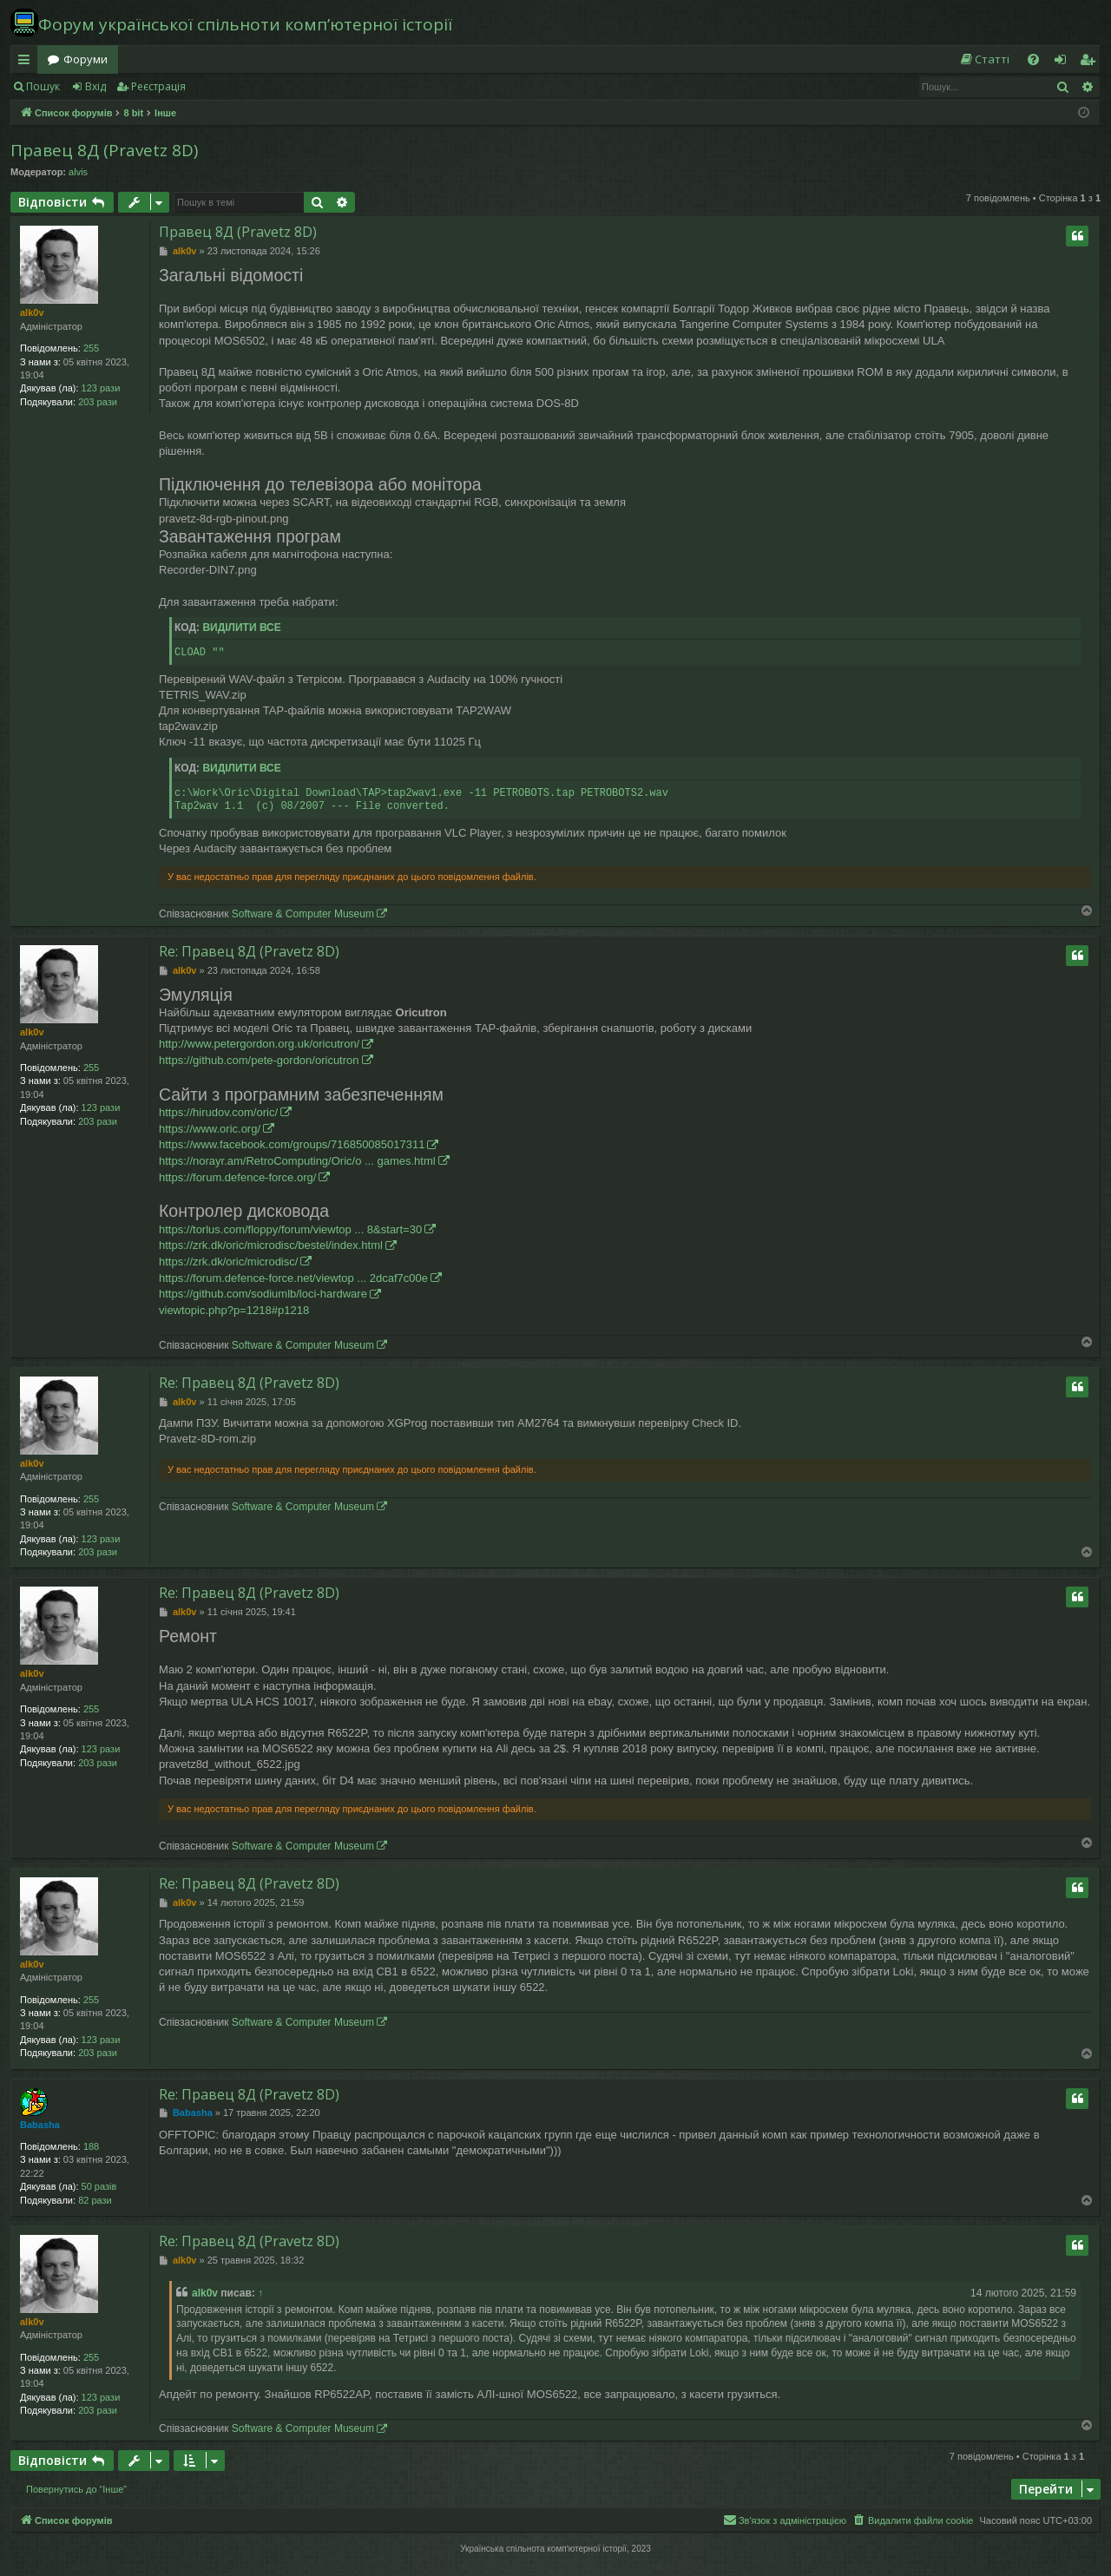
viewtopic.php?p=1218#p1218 (234, 1310)
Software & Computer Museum (303, 914)
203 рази (97, 402)
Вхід (95, 86)
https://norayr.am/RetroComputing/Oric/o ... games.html (297, 1160)
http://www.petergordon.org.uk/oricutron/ (259, 1043)
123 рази (101, 388)
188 (91, 2146)
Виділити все (241, 627)
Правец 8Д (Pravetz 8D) (104, 150)
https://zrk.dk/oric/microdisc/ (228, 1261)
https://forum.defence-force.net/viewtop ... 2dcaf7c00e (293, 1278)
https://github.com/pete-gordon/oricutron (259, 1060)
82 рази (95, 2200)
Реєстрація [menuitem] (1091, 62)
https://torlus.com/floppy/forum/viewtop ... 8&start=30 (290, 1229)
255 (91, 348)
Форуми (85, 59)
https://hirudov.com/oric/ (218, 1112)
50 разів (99, 2186)
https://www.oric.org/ (209, 1128)
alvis (78, 172)
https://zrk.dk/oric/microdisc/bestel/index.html (271, 1245)
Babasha (40, 2124)
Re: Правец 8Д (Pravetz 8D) (249, 951)
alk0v (32, 312)
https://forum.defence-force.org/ (237, 1177)
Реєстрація (158, 86)
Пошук (43, 86)
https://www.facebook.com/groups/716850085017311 (291, 1144)
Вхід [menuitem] (1066, 62)
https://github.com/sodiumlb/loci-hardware (263, 1293)
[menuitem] (984, 59)
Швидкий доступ (27, 62)
